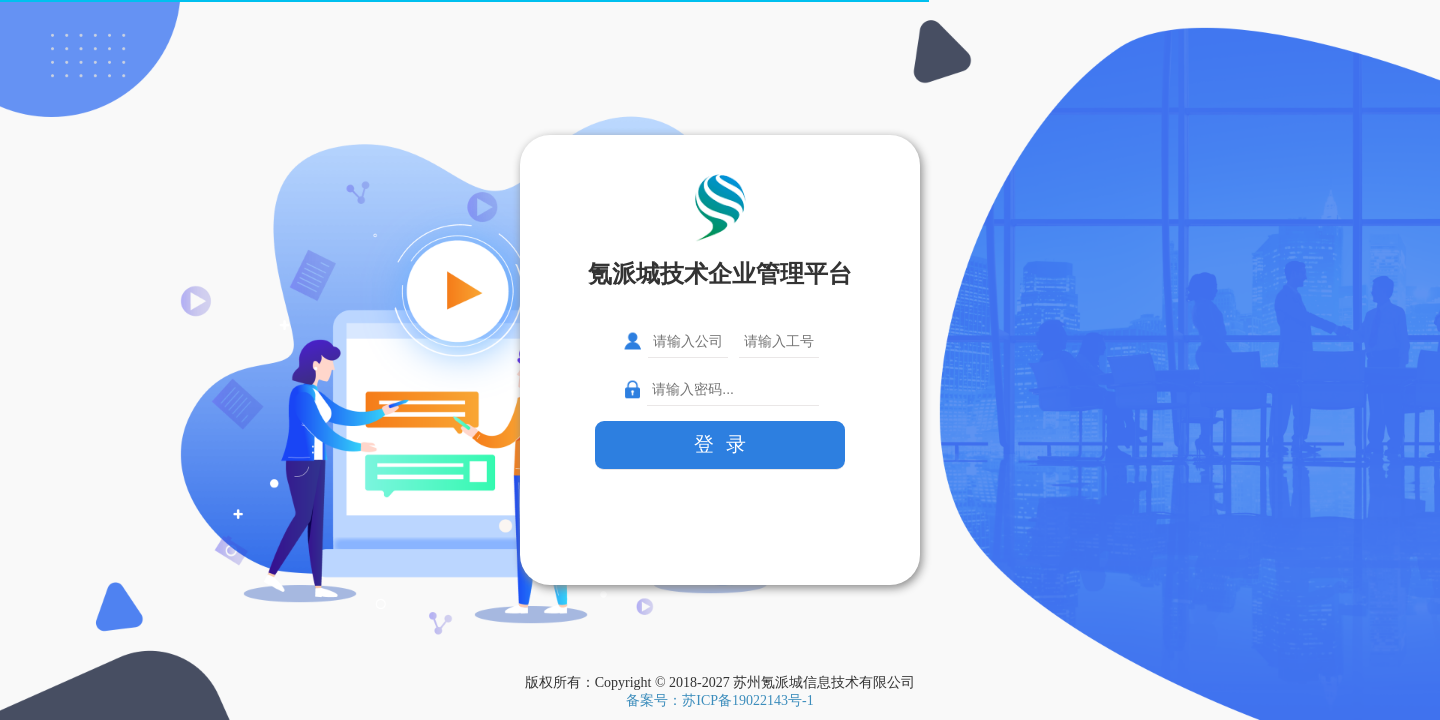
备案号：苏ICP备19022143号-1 (719, 700)
